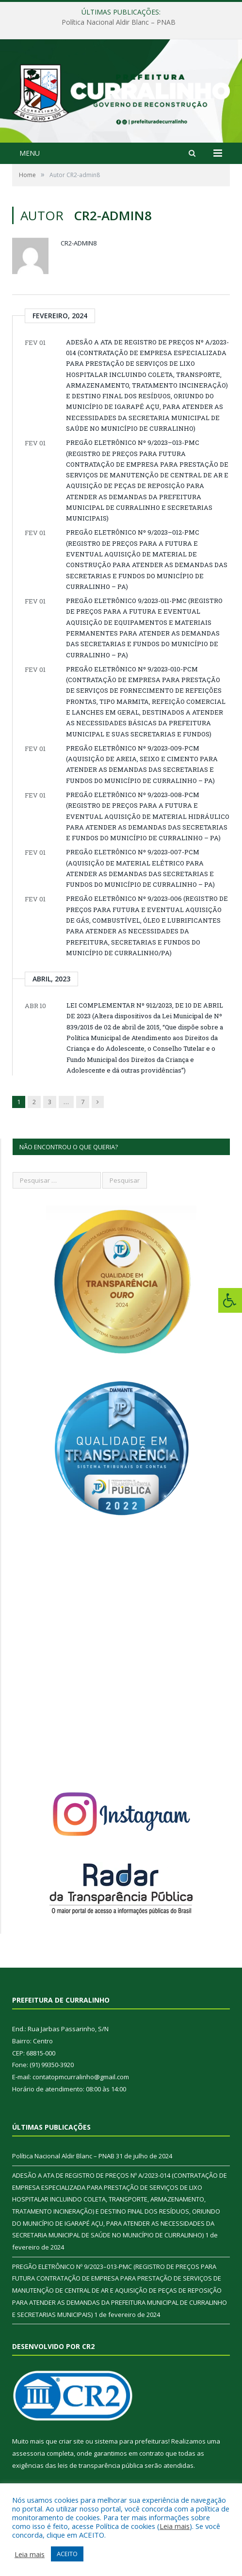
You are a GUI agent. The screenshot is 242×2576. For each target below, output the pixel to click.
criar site (71, 2441)
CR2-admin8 (79, 243)
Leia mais (175, 2526)
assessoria (28, 2453)
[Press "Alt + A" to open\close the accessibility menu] (230, 1300)
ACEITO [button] (67, 2553)
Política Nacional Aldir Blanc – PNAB (119, 22)
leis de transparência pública (100, 2465)
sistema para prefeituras (131, 2441)
